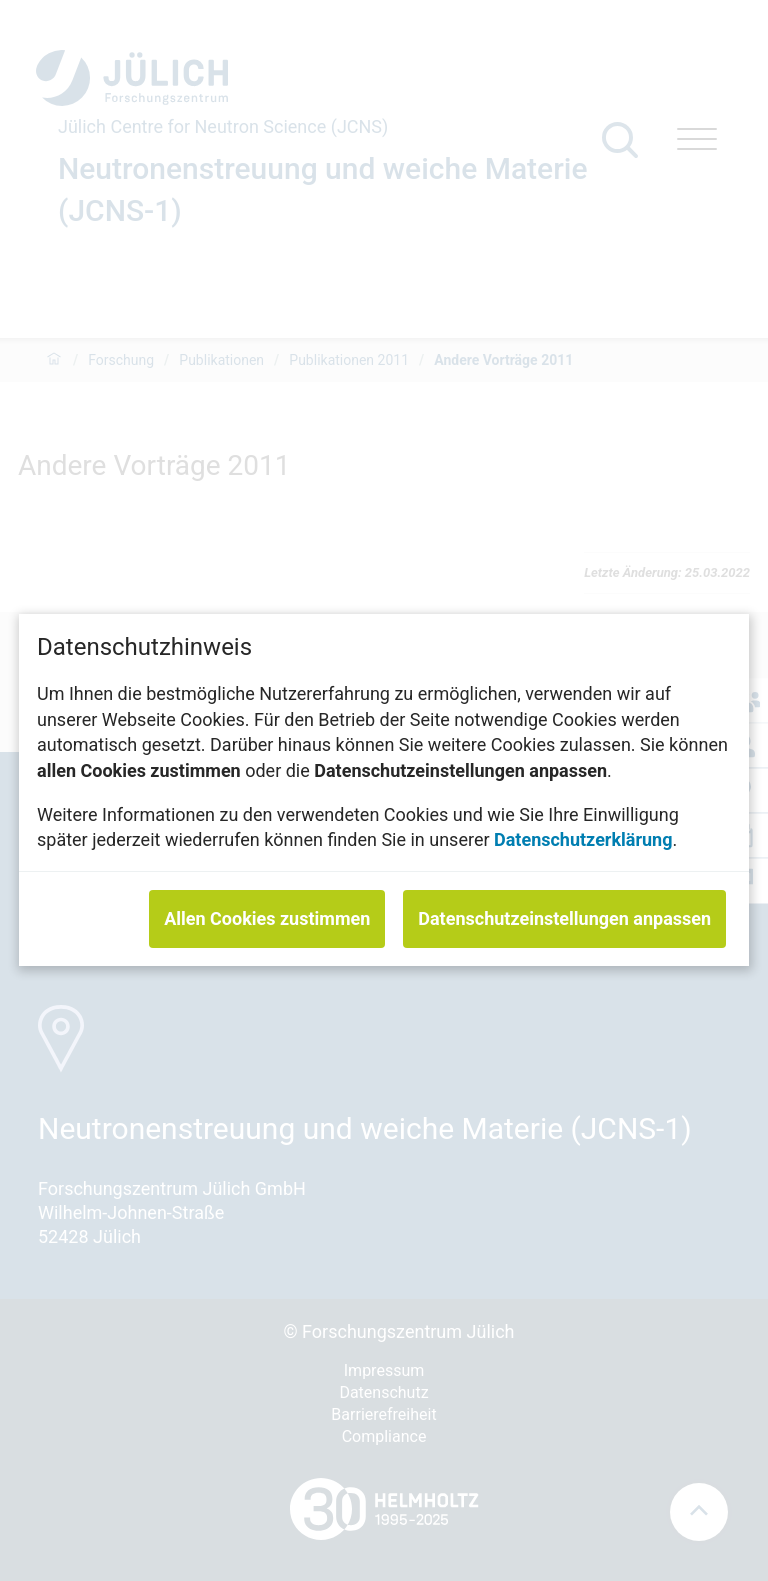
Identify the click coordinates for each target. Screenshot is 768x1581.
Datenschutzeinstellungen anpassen (564, 919)
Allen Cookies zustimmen (267, 919)
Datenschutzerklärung (583, 840)
